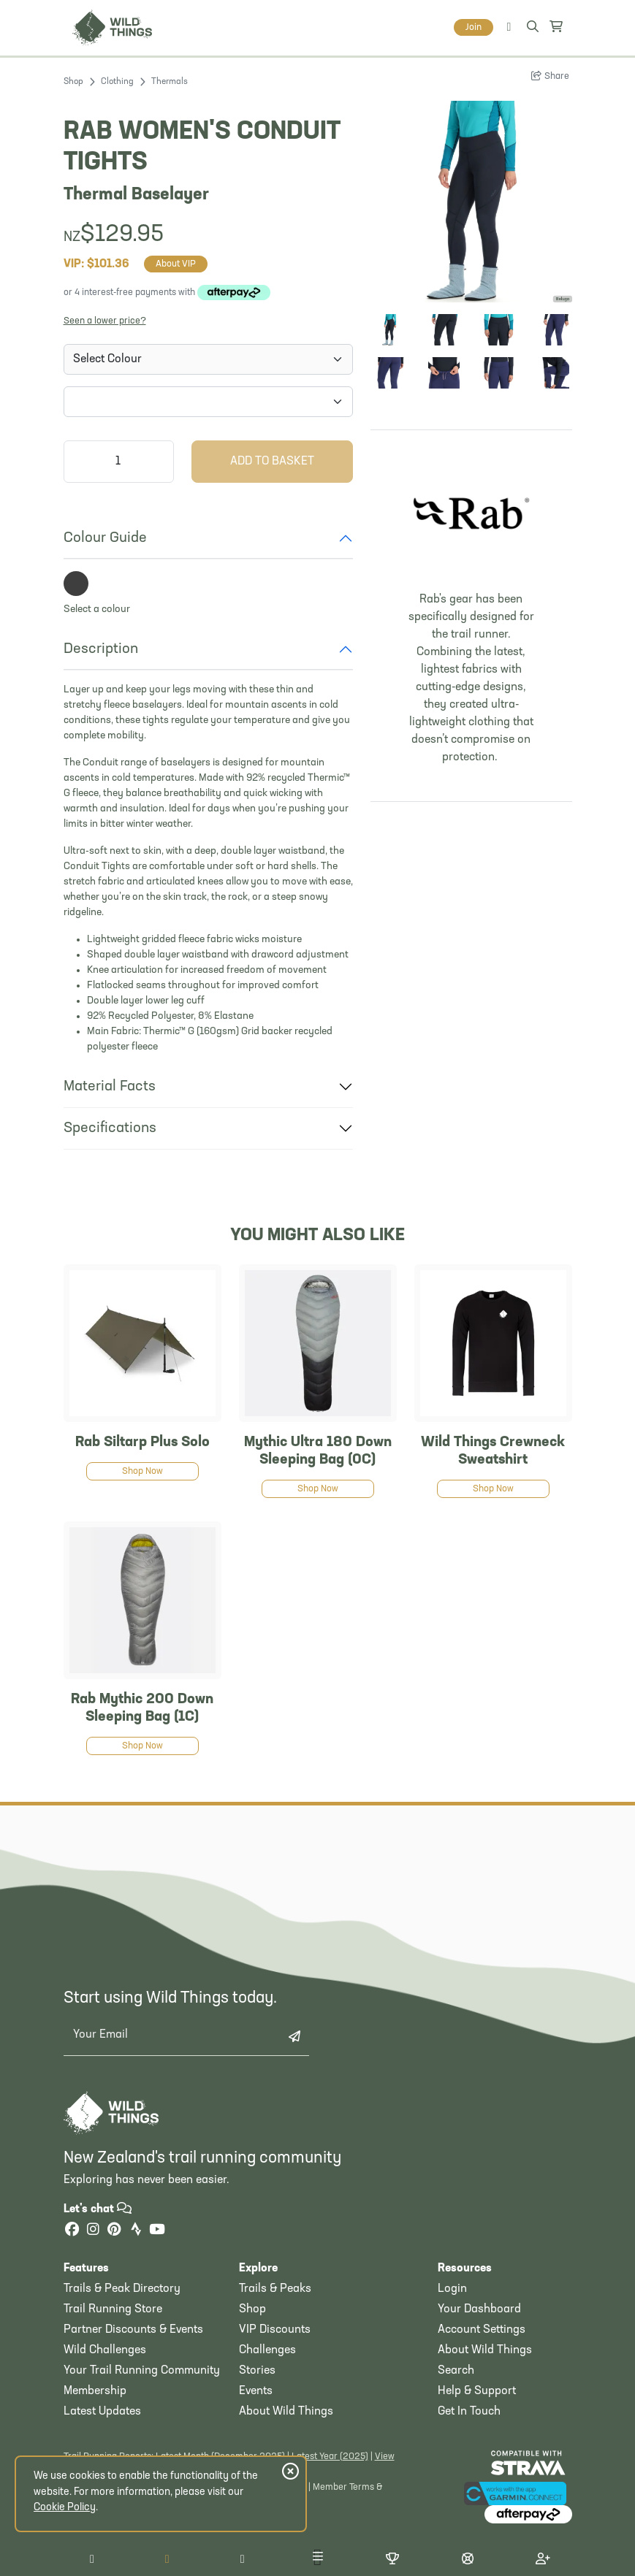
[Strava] (136, 2231)
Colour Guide (105, 538)
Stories (257, 2371)
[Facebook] (72, 2231)
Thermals (169, 81)
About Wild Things (286, 2412)
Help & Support (477, 2391)
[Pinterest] (114, 2231)
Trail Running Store (113, 2309)
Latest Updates (102, 2412)
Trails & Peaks (275, 2289)
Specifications (110, 1128)
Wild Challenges (105, 2350)
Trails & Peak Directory (122, 2289)
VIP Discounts (275, 2330)
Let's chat (98, 2209)
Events (256, 2391)
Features (86, 2268)
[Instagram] (93, 2231)
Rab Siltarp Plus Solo (142, 1442)
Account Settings (481, 2330)
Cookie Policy (65, 2507)
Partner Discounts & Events (133, 2330)
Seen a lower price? (105, 321)
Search (456, 2371)
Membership (95, 2391)
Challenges (267, 2350)
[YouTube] (157, 2231)
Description (101, 649)
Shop (73, 81)
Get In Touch (469, 2412)
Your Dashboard (479, 2309)
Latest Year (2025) (330, 2456)
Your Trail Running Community (142, 2371)
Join (473, 27)
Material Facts (110, 1086)
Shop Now (142, 1471)
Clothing (117, 81)
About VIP (176, 264)
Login (452, 2289)
